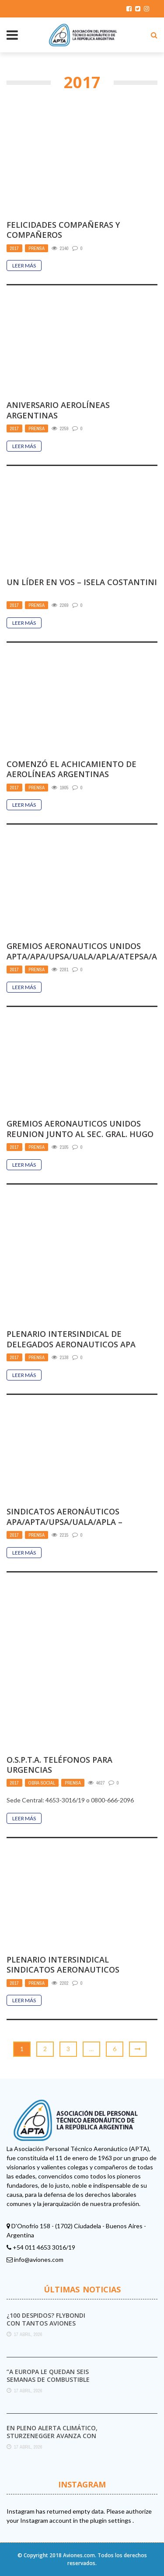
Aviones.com (79, 2555)
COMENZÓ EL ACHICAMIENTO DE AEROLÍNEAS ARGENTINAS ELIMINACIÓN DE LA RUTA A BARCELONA (71, 779)
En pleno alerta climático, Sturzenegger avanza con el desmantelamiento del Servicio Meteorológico (52, 2440)
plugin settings (111, 2520)
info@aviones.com (38, 2259)
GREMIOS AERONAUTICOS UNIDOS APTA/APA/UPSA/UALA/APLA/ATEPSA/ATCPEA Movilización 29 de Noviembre (82, 961)
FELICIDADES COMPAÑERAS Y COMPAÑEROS (63, 229)
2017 (14, 248)
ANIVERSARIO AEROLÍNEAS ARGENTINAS (58, 410)
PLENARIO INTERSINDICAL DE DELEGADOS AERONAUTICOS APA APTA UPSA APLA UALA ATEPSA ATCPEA (71, 1349)
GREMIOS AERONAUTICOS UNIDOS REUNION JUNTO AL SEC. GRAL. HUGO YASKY (80, 1133)
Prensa (36, 248)
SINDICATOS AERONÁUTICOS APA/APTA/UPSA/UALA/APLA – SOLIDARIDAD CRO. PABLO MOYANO (76, 1521)
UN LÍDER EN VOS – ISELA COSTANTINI (82, 582)
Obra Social (41, 1783)
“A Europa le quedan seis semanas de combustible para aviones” (48, 2379)
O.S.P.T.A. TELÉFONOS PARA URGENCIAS (59, 1764)
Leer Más (24, 265)
